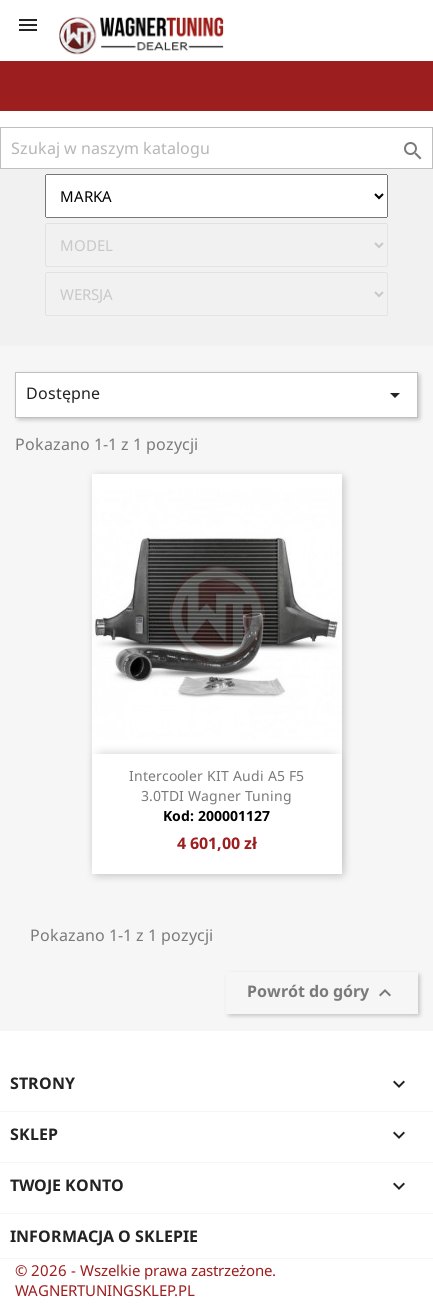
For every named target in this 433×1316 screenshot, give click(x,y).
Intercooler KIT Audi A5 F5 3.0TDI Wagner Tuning (216, 795)
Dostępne (216, 394)
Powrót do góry (322, 992)
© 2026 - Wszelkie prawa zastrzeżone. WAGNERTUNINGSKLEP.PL (145, 1280)
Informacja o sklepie (104, 1236)
